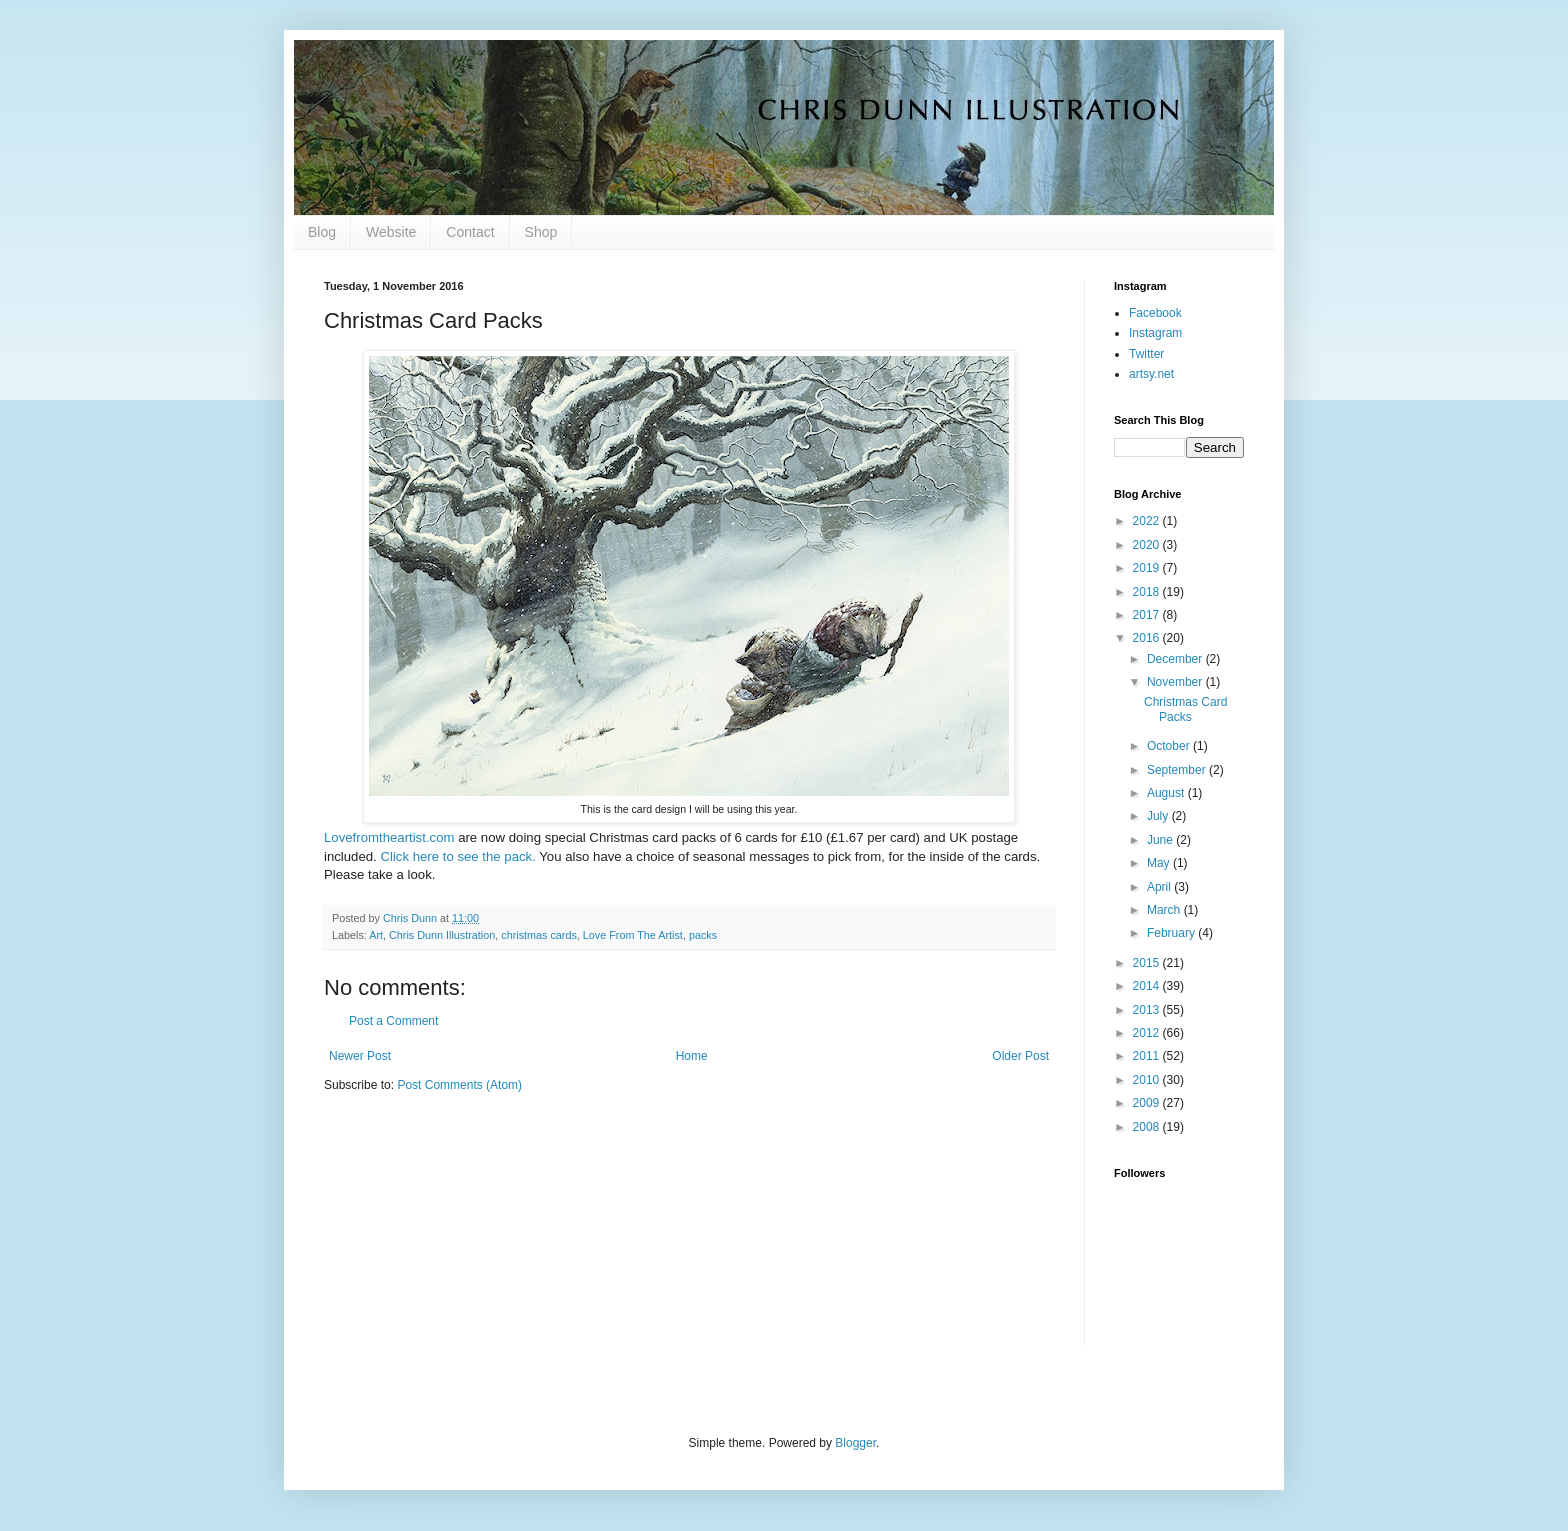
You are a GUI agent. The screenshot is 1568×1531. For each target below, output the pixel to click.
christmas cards (539, 935)
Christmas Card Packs (1185, 709)
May (1160, 863)
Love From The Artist (633, 935)
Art (376, 935)
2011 (1148, 1056)
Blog (322, 232)
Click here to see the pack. (457, 856)
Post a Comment (393, 1021)
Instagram (1155, 333)
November (1176, 682)
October (1170, 746)
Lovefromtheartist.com (389, 837)
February (1172, 933)
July (1159, 816)
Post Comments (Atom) (459, 1085)
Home (692, 1056)
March (1165, 910)
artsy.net (1151, 374)
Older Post (1020, 1056)
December (1176, 659)
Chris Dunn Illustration (442, 935)
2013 (1148, 1010)
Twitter (1146, 354)
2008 (1148, 1127)
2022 (1148, 521)
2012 (1148, 1033)
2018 (1148, 592)
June (1161, 840)
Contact (470, 232)
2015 (1148, 963)
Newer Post (360, 1056)
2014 (1148, 986)
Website (391, 232)
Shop (541, 232)
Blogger (855, 1443)
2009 (1148, 1103)
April (1160, 887)
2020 (1148, 545)
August (1167, 793)
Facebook (1155, 313)
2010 (1148, 1080)
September (1178, 770)
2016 (1148, 638)
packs (703, 935)
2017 (1148, 615)
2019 (1148, 568)
